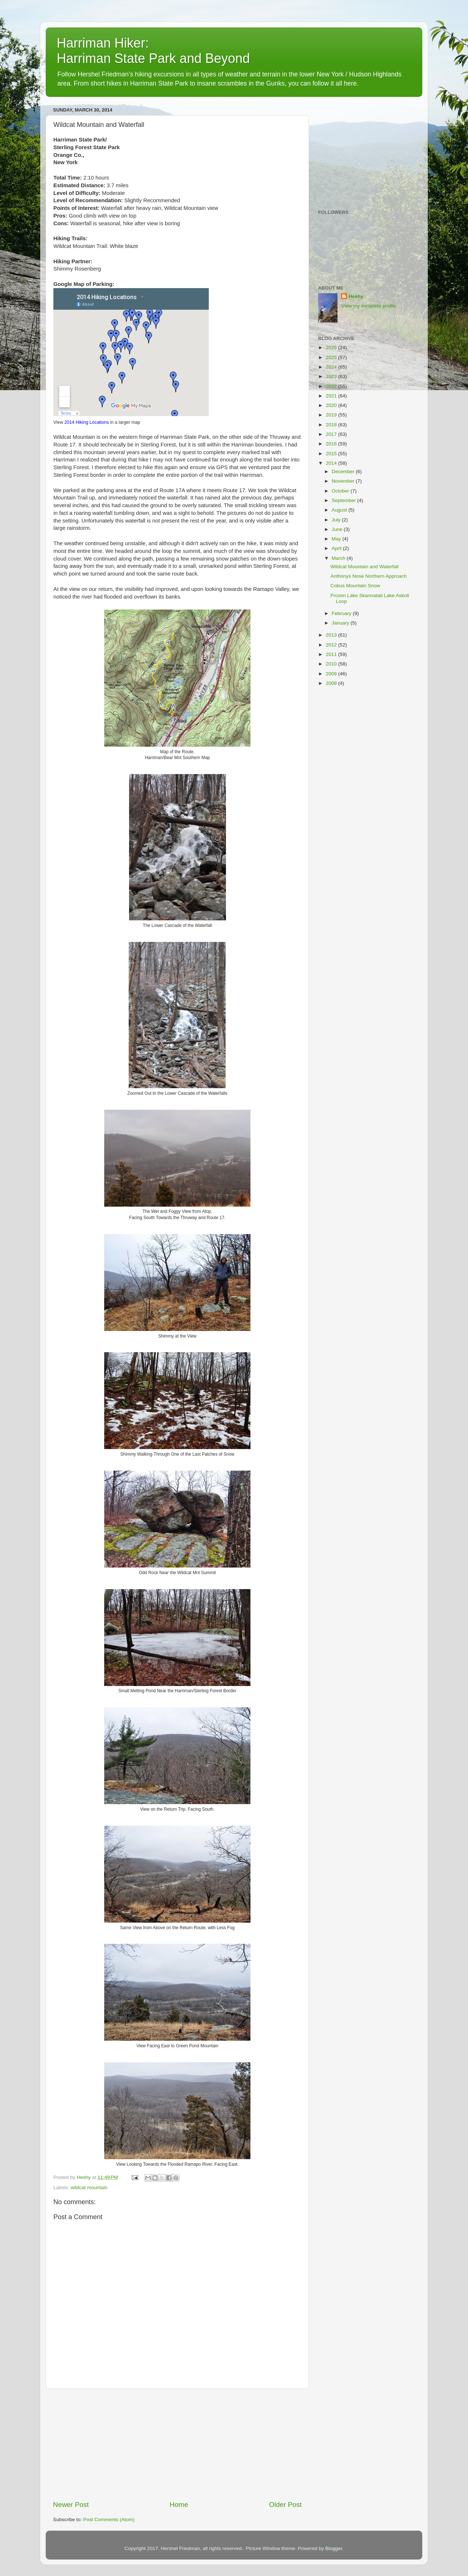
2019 (332, 415)
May (337, 539)
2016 (332, 443)
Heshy (355, 296)
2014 (332, 463)
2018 (332, 424)
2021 (332, 396)
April (337, 548)
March (339, 558)
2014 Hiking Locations (86, 422)
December (344, 471)
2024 (332, 367)
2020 (332, 405)
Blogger (333, 2548)
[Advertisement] (177, 2444)
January (341, 623)
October (341, 491)
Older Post (285, 2504)
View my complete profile (368, 306)
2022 (332, 386)
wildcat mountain (89, 2187)
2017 (332, 434)
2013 (332, 635)
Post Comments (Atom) (109, 2519)
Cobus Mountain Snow (355, 585)
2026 (332, 347)
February (342, 613)
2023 (332, 376)
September (344, 500)
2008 (332, 683)
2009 (332, 673)
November (344, 481)
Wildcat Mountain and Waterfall (365, 566)
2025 (332, 357)
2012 (332, 645)
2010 (332, 664)
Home (179, 2504)
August (340, 510)
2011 (332, 654)
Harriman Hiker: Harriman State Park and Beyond (153, 50)
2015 (332, 453)
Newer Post (71, 2504)
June (338, 529)
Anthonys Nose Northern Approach (369, 576)
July (337, 520)
